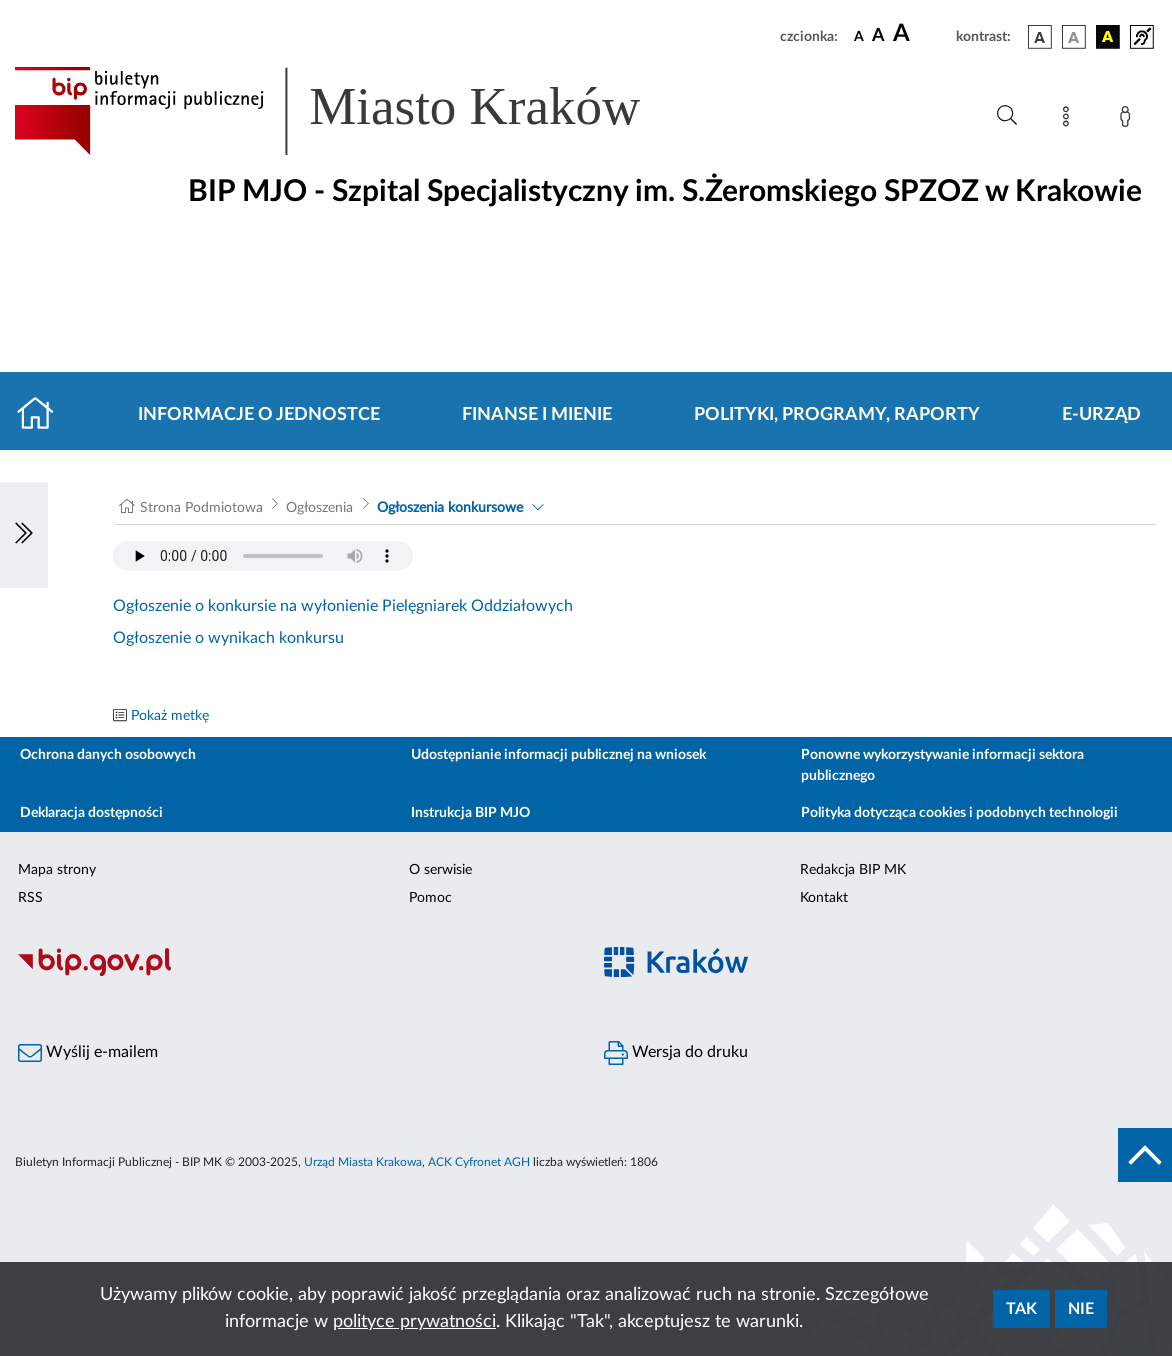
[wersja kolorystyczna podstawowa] (1040, 37)
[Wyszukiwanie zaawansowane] (1007, 116)
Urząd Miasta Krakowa (363, 1162)
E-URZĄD (1101, 415)
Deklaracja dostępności (91, 813)
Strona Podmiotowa (201, 508)
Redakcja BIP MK (853, 870)
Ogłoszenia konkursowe (450, 508)
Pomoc (430, 898)
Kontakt (824, 898)
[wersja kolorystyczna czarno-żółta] (1108, 37)
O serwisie (440, 870)
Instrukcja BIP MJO (470, 813)
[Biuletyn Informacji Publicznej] (293, 974)
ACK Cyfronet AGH (479, 1162)
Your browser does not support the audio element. (263, 556)
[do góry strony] (1145, 1155)
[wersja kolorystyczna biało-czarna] (1074, 37)
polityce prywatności (414, 1322)
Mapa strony (57, 870)
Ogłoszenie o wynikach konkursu (228, 638)
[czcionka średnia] (878, 36)
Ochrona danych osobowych (108, 755)
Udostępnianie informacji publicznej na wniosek (558, 755)
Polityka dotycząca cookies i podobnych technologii (959, 813)
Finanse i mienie (537, 415)
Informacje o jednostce (259, 415)
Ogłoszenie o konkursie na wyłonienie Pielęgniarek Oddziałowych (343, 606)
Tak (1021, 1309)
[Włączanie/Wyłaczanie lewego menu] (24, 535)
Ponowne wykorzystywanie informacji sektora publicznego (942, 765)
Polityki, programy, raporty (837, 415)
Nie (1081, 1309)
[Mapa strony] (1070, 120)
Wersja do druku (676, 1053)
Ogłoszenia (319, 508)
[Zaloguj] (1129, 120)
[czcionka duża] (921, 34)
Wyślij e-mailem (88, 1053)
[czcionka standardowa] (859, 36)
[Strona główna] (43, 415)
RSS (30, 898)
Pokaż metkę (170, 716)
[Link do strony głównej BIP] (356, 111)
